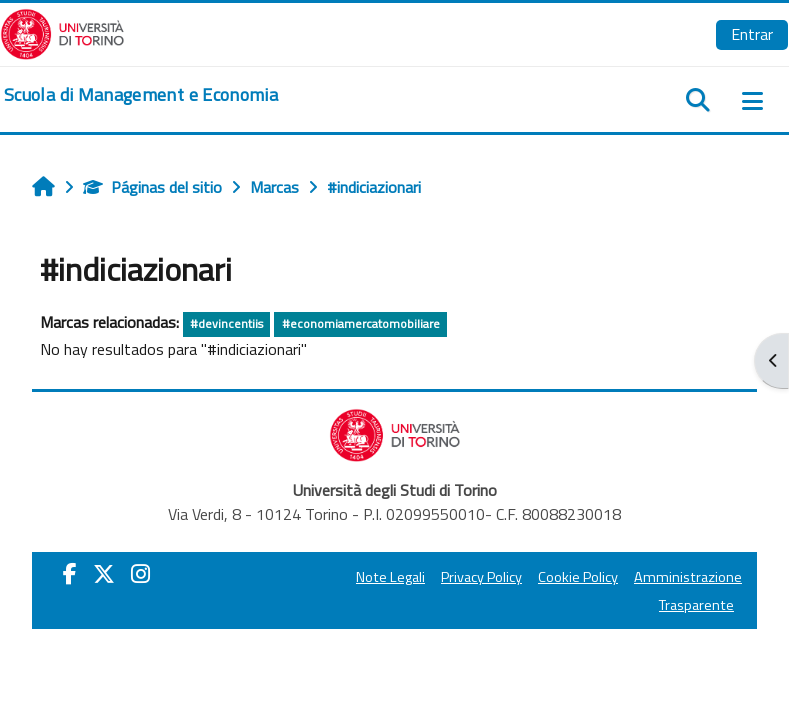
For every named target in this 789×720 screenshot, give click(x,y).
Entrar (752, 34)
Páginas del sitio (152, 187)
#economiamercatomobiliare (361, 323)
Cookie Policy (578, 577)
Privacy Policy (481, 577)
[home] (141, 95)
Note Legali (390, 577)
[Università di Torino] (62, 32)
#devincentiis (226, 323)
